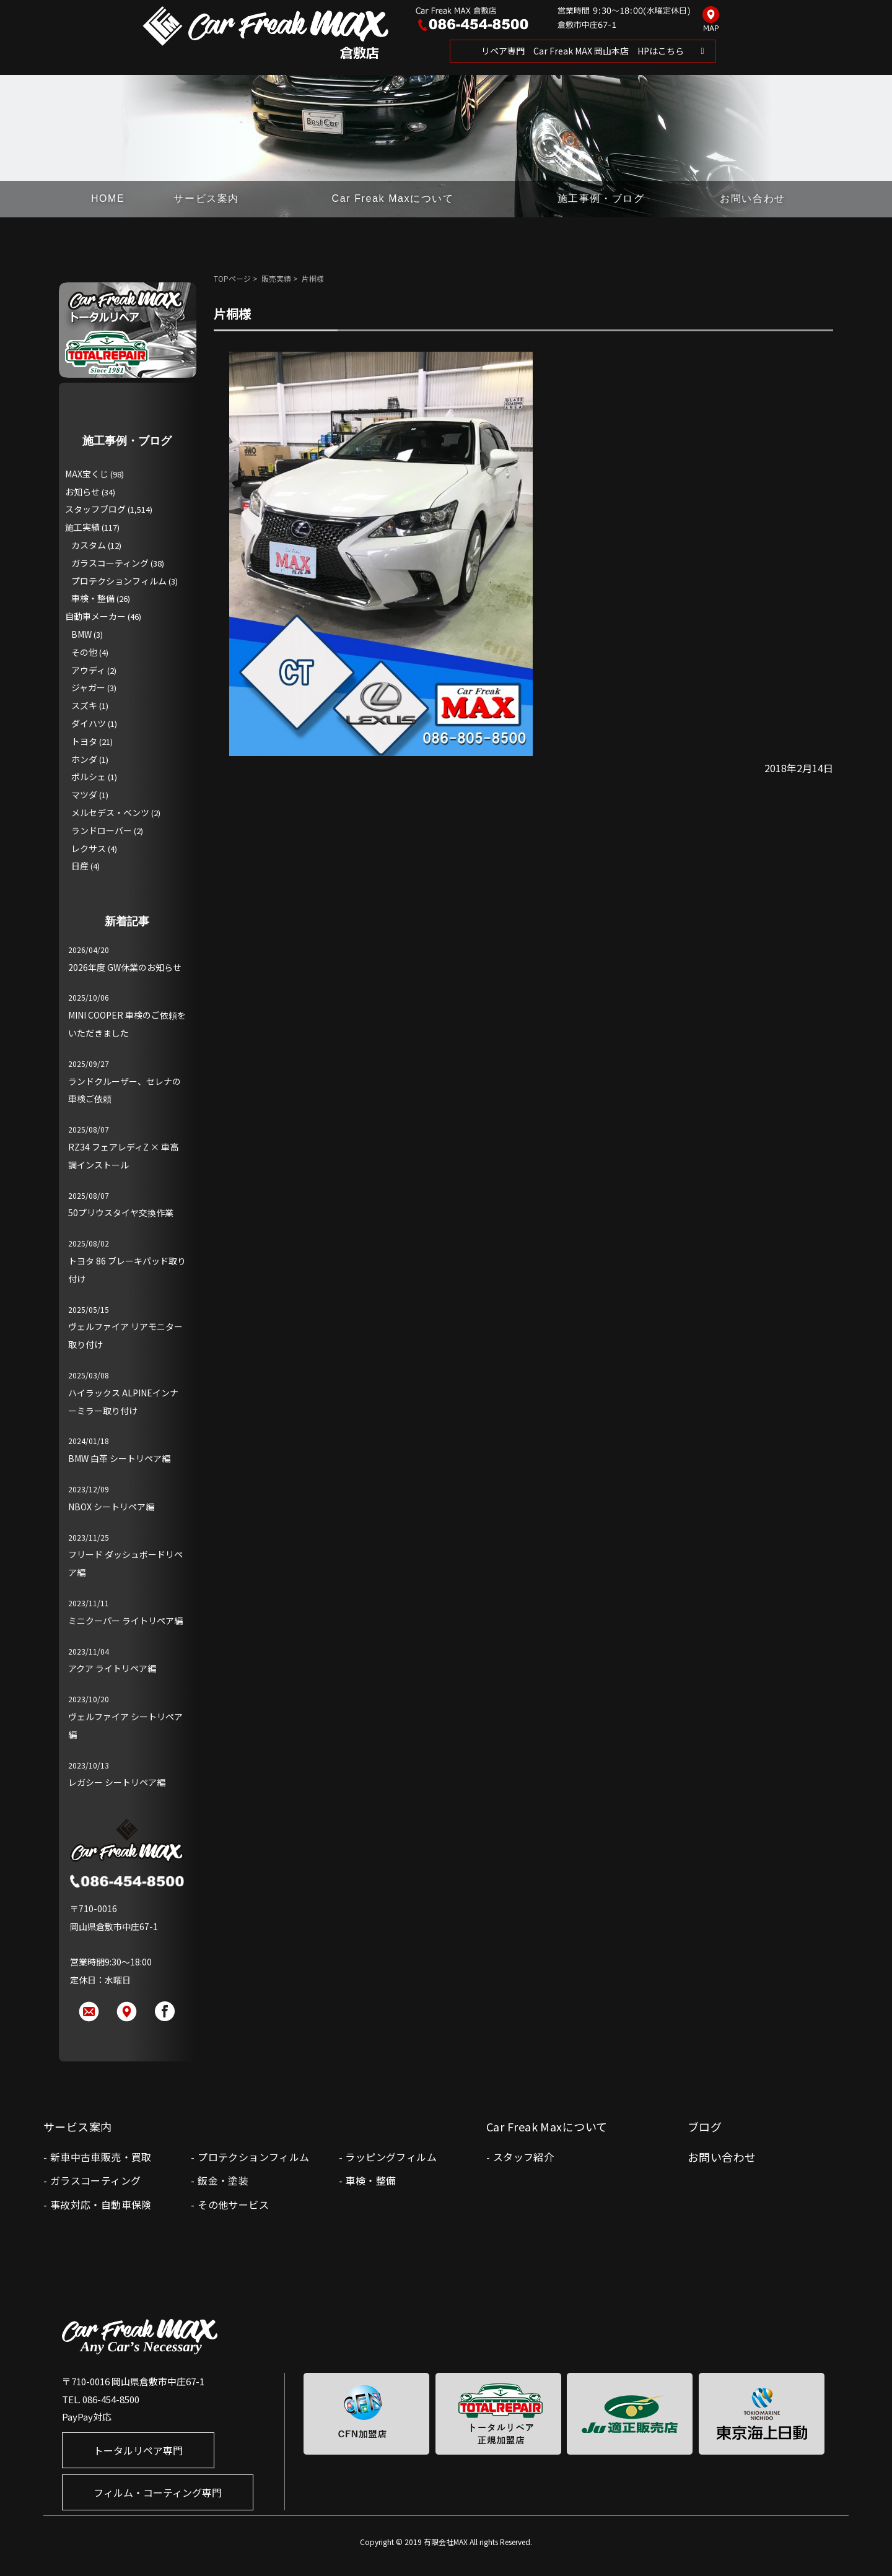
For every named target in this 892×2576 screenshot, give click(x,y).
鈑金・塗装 (223, 2180)
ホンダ (84, 759)
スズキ (84, 705)
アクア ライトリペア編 (112, 1668)
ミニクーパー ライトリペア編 (125, 1620)
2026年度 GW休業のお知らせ (124, 967)
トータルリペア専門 (138, 2450)
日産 (80, 865)
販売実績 (276, 278)
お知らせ (82, 491)
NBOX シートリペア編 (111, 1506)
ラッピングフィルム (391, 2156)
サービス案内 (206, 198)
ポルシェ (88, 776)
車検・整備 (93, 598)
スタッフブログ (95, 509)
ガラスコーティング (110, 563)
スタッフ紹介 (523, 2156)
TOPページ (232, 278)
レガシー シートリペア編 (116, 1782)
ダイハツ (88, 723)
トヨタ (84, 741)
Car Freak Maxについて (393, 198)
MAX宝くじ (86, 474)
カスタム (88, 545)
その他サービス (233, 2204)
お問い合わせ (752, 198)
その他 (84, 652)
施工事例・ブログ (601, 198)
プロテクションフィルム (119, 581)
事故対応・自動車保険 (101, 2204)
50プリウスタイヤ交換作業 (120, 1212)
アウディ (88, 670)
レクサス (88, 848)
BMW (81, 634)
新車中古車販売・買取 (101, 2156)
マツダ (84, 794)
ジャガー (88, 687)
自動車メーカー (95, 616)
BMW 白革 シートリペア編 (119, 1458)
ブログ (705, 2126)
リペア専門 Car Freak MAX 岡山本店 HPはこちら (582, 51)
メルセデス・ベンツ (110, 812)
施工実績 (82, 527)
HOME (108, 198)
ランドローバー (101, 830)
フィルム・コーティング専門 (158, 2492)
